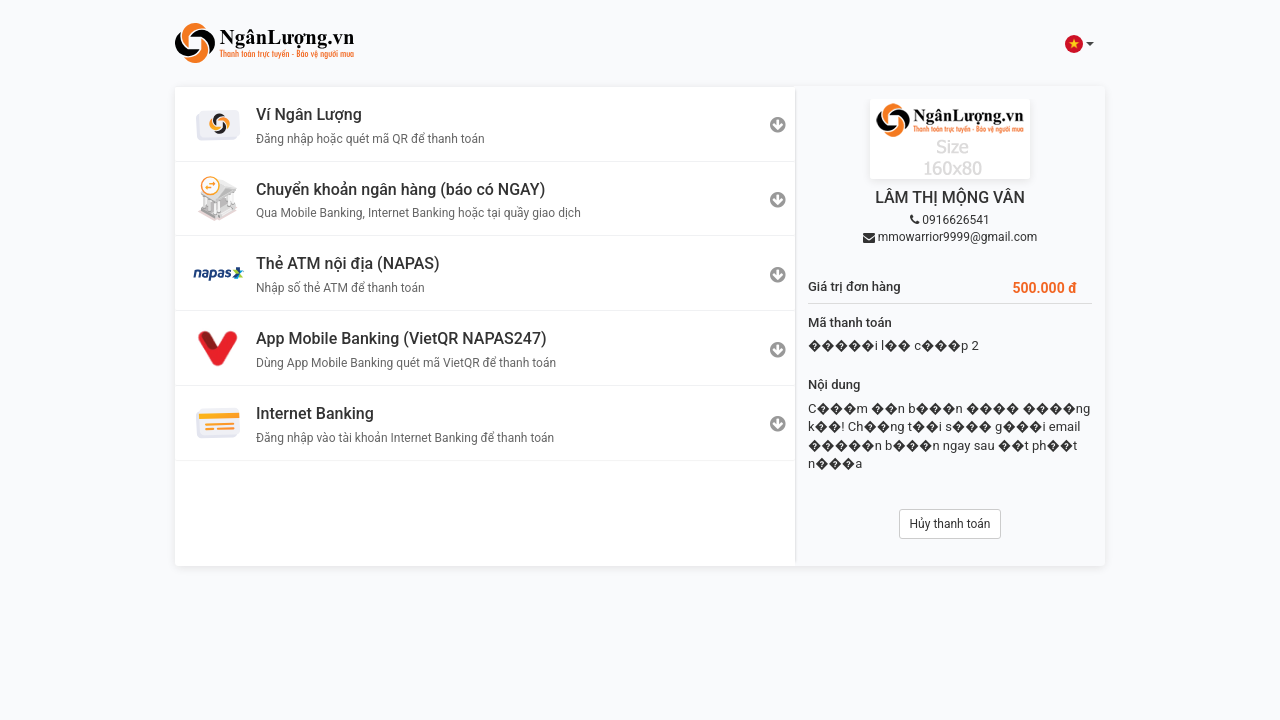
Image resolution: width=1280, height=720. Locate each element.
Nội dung (834, 384)
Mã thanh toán (850, 322)
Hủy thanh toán (950, 524)
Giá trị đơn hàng (854, 286)
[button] (1079, 43)
